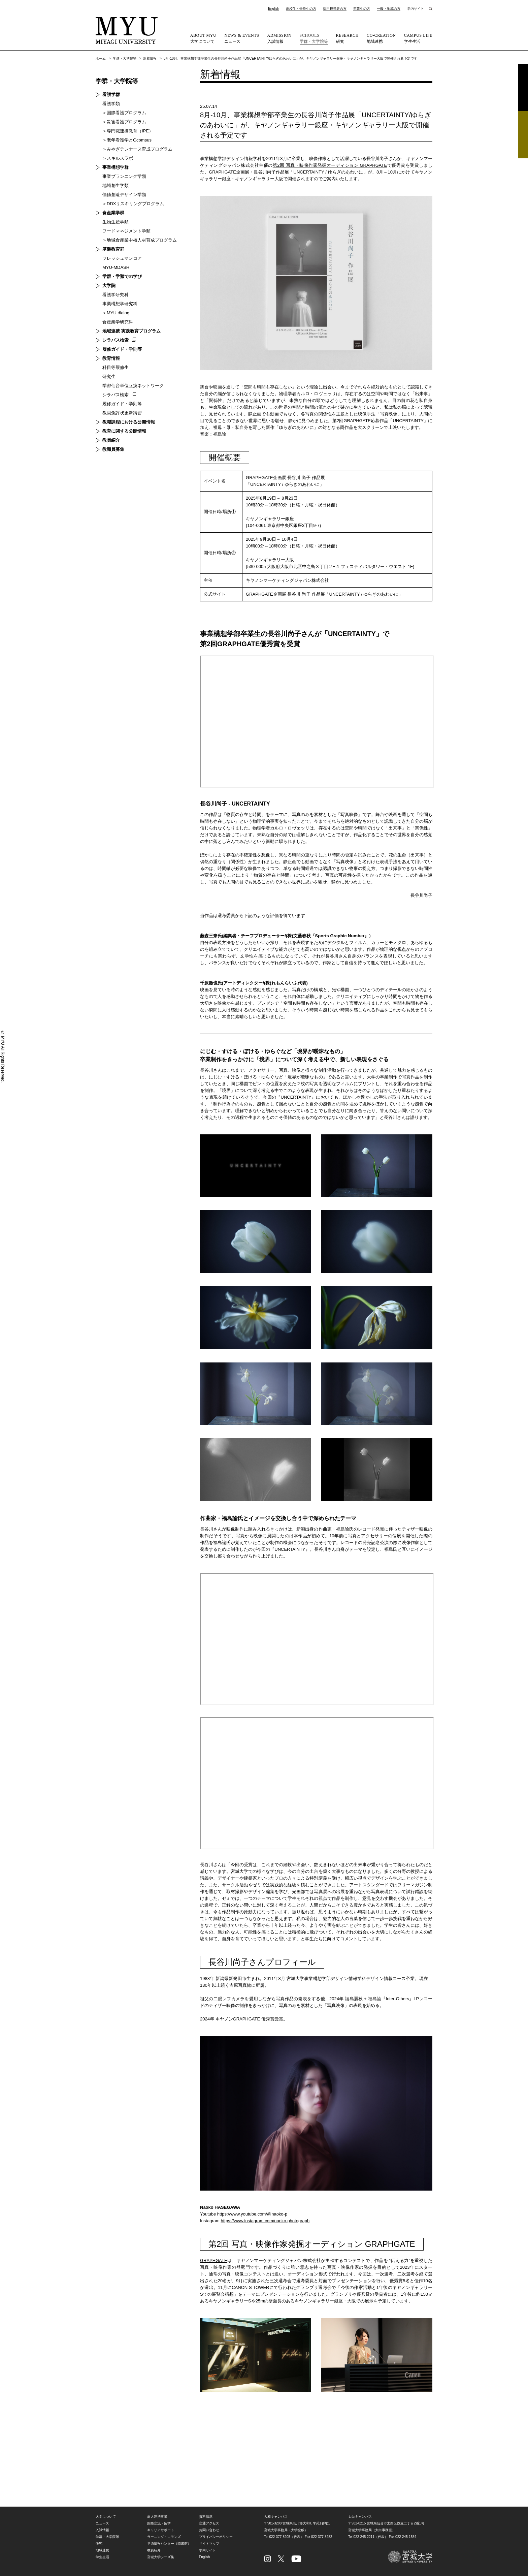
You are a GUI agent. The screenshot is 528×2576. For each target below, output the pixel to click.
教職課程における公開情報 (128, 422)
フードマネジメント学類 (126, 230)
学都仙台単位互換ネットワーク (133, 385)
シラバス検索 (115, 340)
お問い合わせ (209, 2530)
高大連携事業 (157, 2516)
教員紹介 (111, 440)
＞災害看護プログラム (124, 121)
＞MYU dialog (115, 312)
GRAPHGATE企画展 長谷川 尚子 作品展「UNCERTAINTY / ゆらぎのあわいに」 (324, 594)
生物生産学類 (115, 221)
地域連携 (381, 38)
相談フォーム (523, 134)
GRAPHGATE (213, 2260)
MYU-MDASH (115, 267)
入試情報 (279, 38)
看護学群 (111, 94)
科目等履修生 (115, 367)
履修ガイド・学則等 (122, 349)
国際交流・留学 (159, 2523)
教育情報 (111, 358)
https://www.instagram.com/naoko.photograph (265, 2220)
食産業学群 (113, 212)
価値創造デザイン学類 (124, 194)
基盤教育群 (113, 249)
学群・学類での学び (122, 276)
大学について (203, 38)
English (273, 8)
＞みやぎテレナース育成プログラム (137, 149)
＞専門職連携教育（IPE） (127, 130)
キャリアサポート (160, 2530)
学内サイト (415, 8)
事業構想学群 (115, 167)
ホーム (101, 58)
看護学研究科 (115, 294)
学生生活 (418, 38)
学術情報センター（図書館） (169, 2543)
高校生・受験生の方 (301, 8)
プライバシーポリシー (216, 2537)
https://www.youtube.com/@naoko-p (252, 2214)
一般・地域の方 (388, 8)
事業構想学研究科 (119, 303)
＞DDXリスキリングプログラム (133, 203)
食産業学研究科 (117, 321)
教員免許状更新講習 (122, 412)
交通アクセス (209, 2523)
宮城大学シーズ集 (160, 2557)
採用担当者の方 (334, 8)
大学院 (109, 285)
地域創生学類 (115, 185)
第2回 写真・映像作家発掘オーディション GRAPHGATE (330, 165)
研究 (347, 38)
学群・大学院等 (314, 38)
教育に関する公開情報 (124, 431)
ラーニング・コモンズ (164, 2537)
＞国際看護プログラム (124, 112)
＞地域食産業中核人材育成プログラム (139, 240)
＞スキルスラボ (117, 158)
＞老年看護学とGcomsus (127, 140)
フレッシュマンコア (122, 258)
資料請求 (523, 87)
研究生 (109, 376)
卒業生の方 (361, 8)
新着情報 (150, 58)
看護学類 (111, 103)
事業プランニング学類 (124, 176)
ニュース (241, 38)
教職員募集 (113, 449)
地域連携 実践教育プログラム (131, 331)
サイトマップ (209, 2543)
